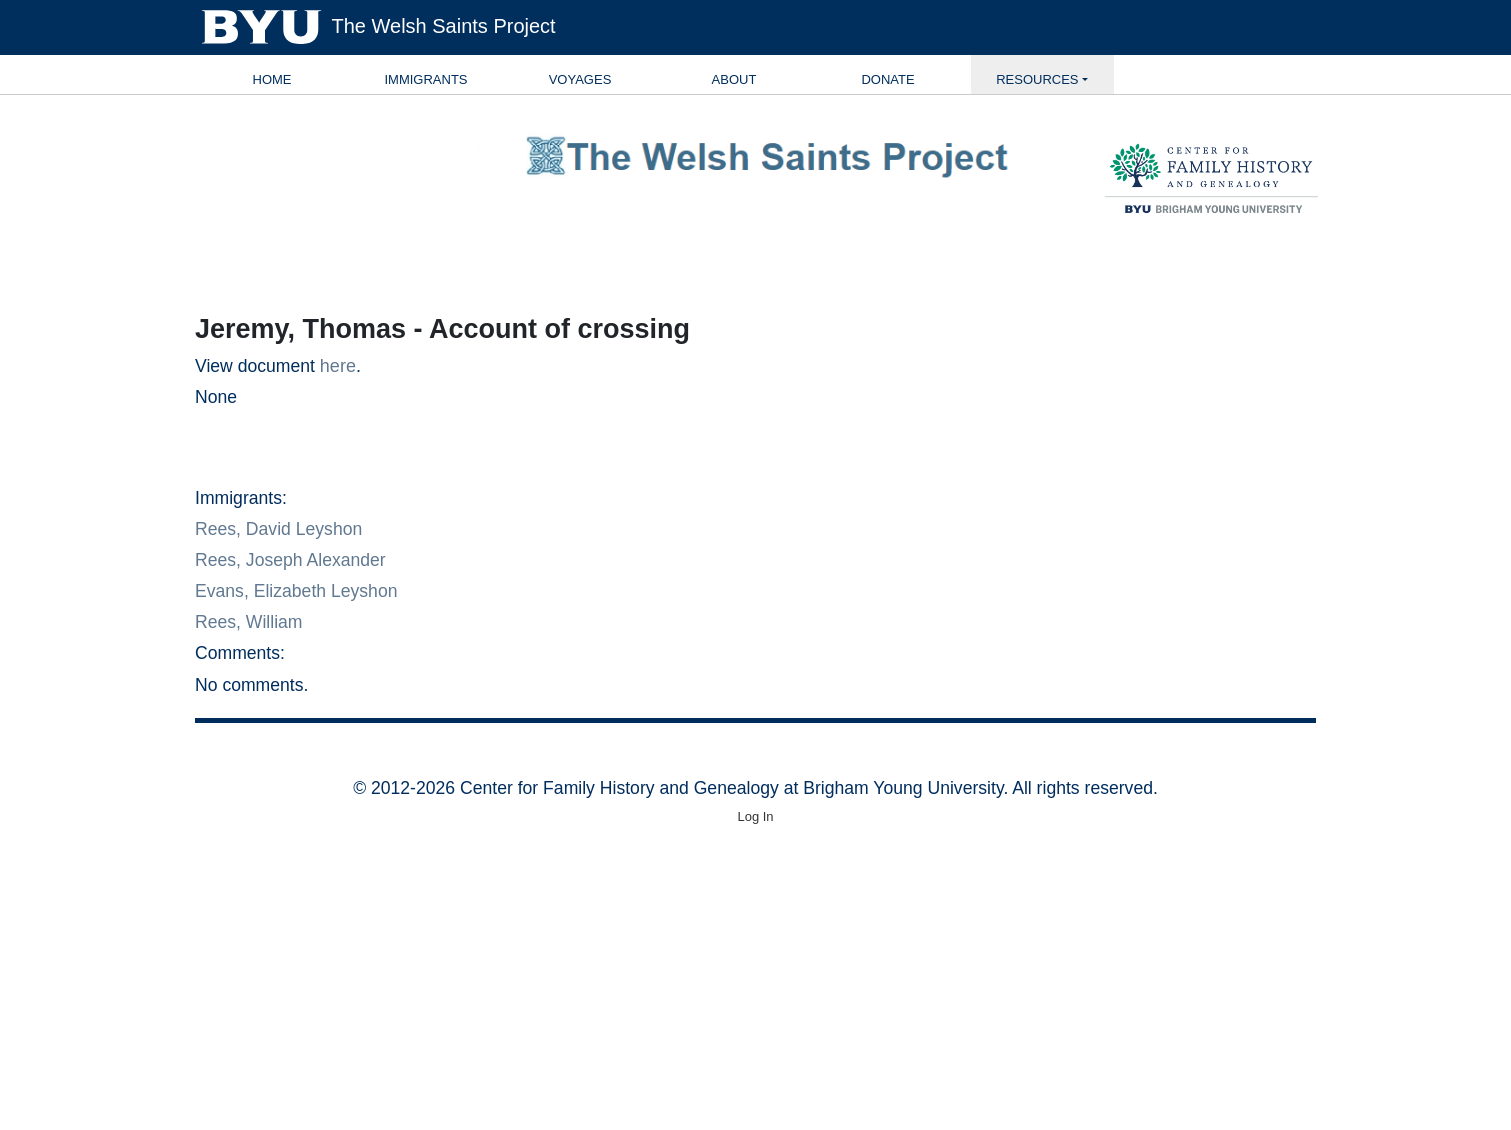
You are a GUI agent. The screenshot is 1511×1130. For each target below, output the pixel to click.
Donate (887, 79)
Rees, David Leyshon (278, 529)
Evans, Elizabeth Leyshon (296, 591)
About (734, 79)
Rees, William (249, 622)
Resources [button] (1037, 79)
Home (272, 79)
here (338, 366)
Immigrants (425, 79)
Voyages (580, 79)
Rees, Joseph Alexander (290, 560)
